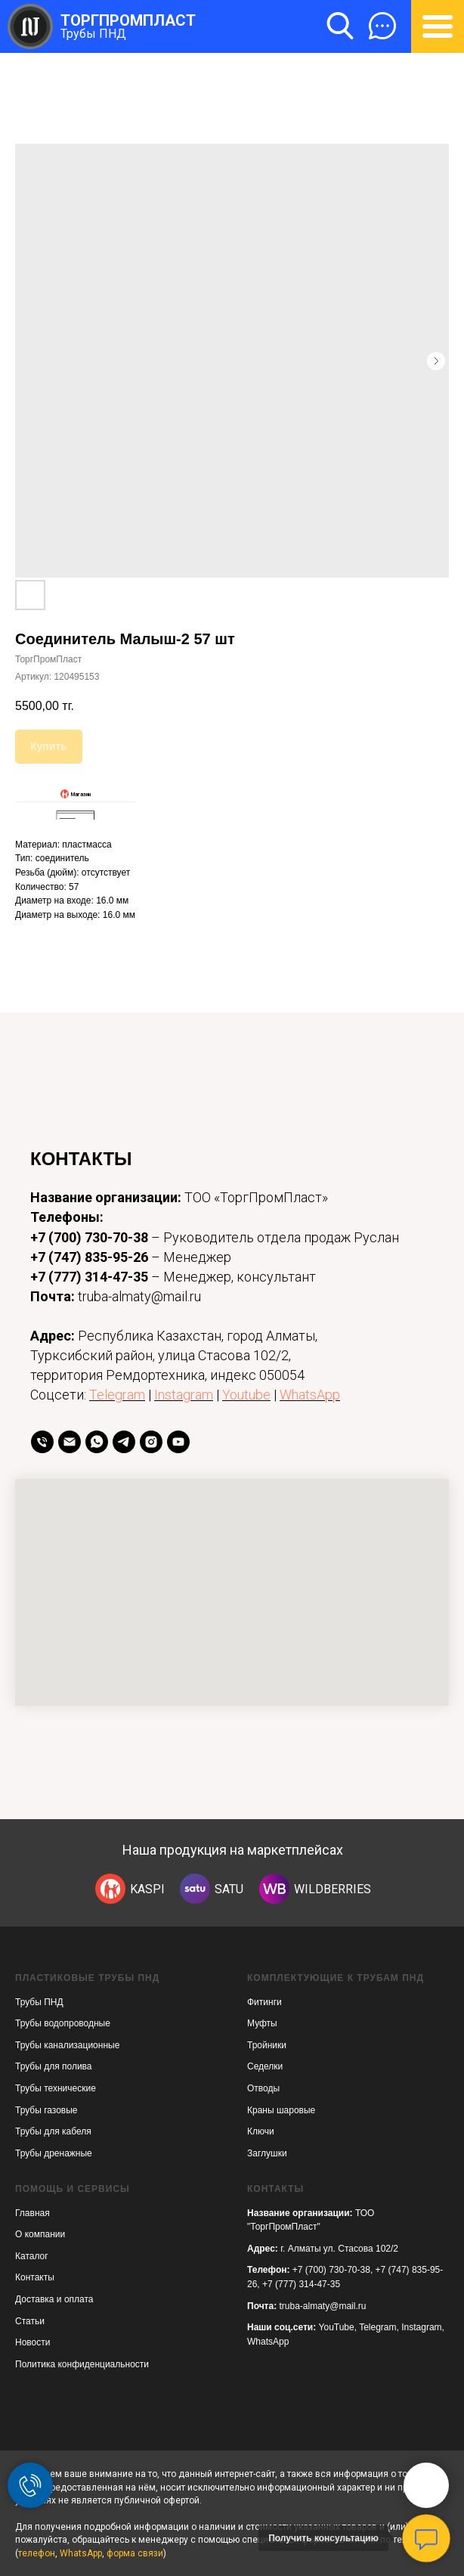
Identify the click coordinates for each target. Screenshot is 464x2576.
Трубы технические (55, 2088)
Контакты (34, 2277)
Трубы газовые (46, 2110)
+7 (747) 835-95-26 (89, 1257)
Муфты (262, 2023)
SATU (229, 1889)
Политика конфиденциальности (82, 2364)
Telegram (117, 1395)
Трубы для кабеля (53, 2131)
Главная (32, 2213)
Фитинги (264, 2002)
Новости (32, 2342)
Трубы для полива (53, 2066)
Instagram (183, 1395)
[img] (110, 1889)
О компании (40, 2234)
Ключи (260, 2131)
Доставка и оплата (54, 2299)
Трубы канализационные (67, 2045)
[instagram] (151, 1442)
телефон (36, 2553)
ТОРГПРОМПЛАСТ (128, 20)
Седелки (265, 2066)
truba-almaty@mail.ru (323, 2306)
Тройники (266, 2045)
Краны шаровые (281, 2110)
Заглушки (267, 2153)
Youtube (246, 1395)
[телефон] (42, 1442)
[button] (382, 25)
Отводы (263, 2088)
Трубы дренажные (53, 2153)
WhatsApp (310, 1395)
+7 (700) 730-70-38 (89, 1237)
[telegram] (124, 1442)
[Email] (69, 1442)
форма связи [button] (135, 2553)
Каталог (31, 2256)
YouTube (336, 2327)
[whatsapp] (96, 1442)
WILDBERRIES (332, 1889)
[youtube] (178, 1442)
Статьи (30, 2321)
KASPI (147, 1889)
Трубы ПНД (93, 33)
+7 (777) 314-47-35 (89, 1277)
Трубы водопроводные (62, 2023)
